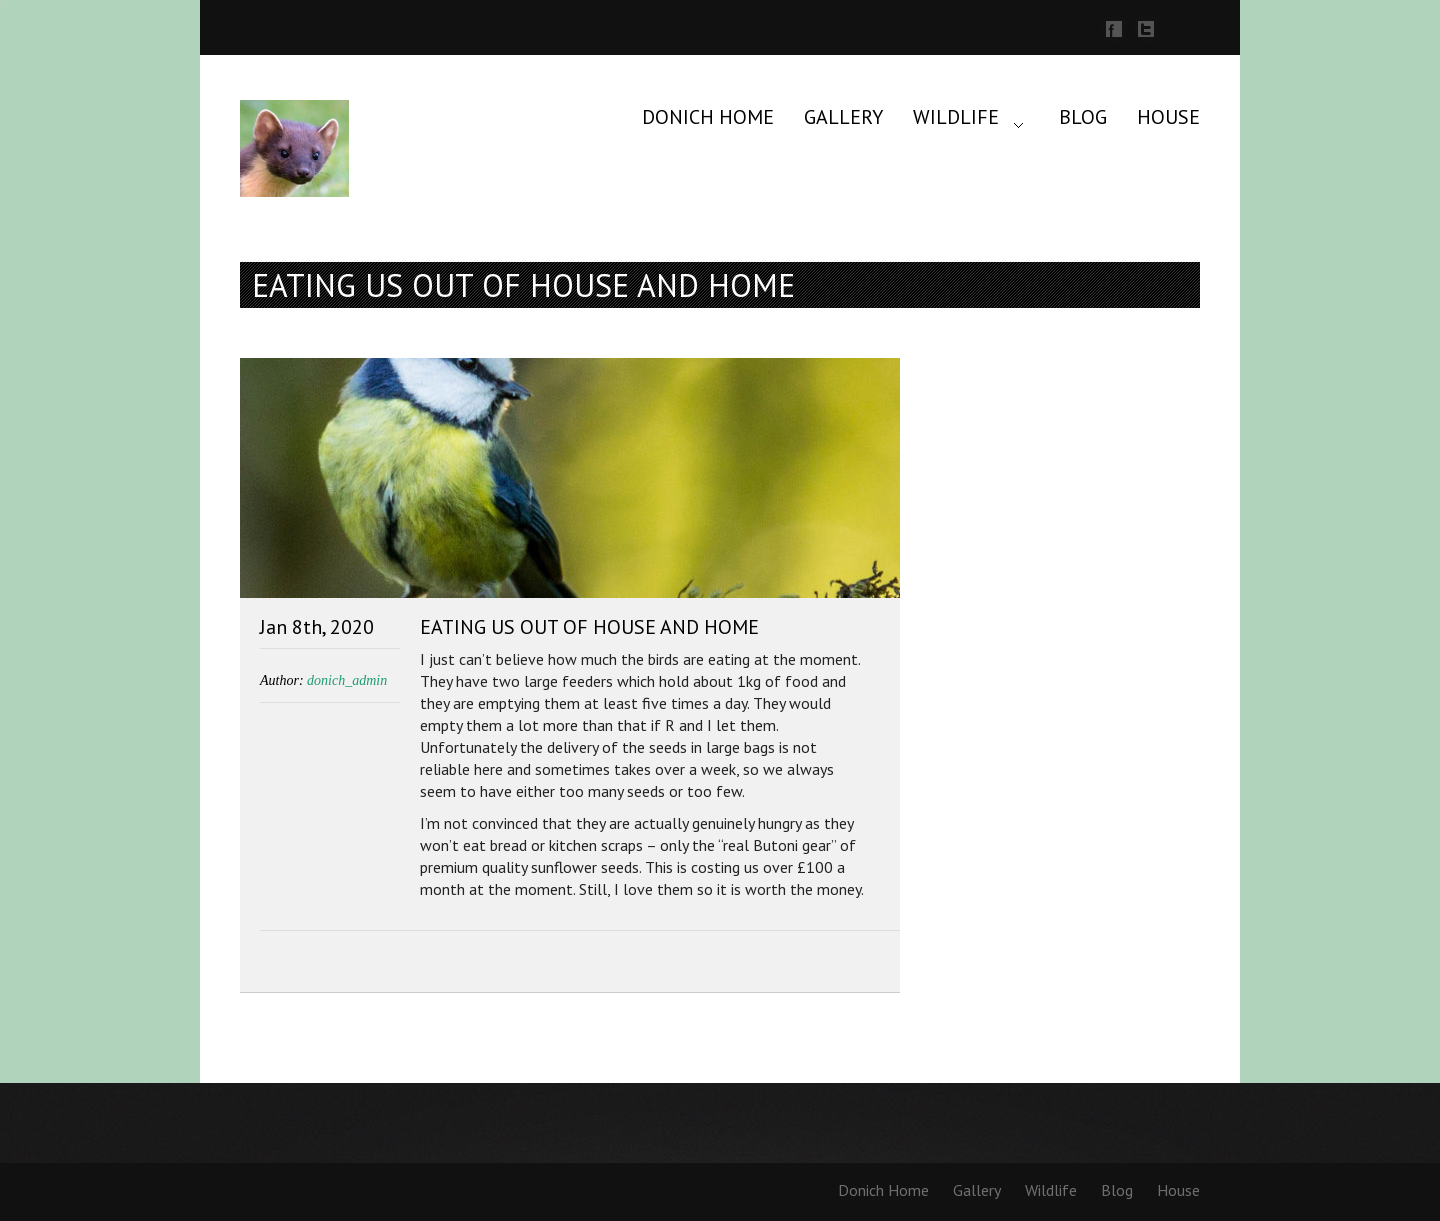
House (1168, 117)
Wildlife (956, 117)
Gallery (843, 117)
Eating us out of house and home (589, 627)
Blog (1083, 117)
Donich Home (708, 117)
